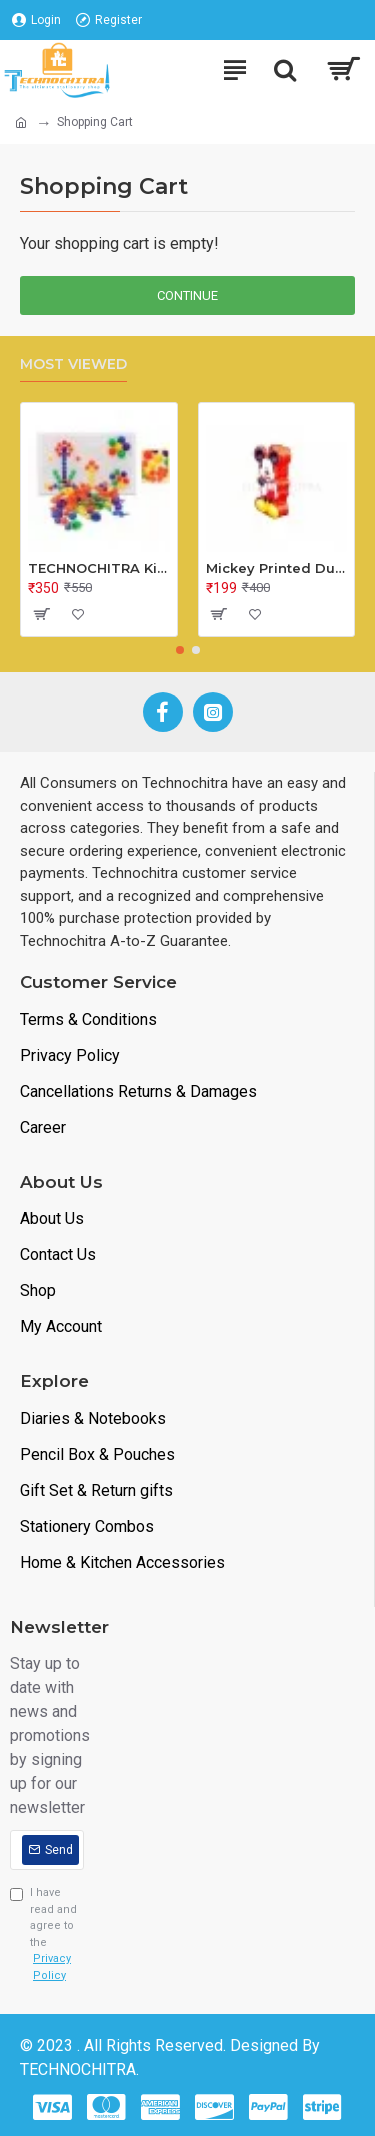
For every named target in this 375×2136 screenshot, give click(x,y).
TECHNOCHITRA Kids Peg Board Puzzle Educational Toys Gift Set (99, 568)
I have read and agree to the (47, 1935)
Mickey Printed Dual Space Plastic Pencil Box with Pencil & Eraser (277, 568)
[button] (180, 650)
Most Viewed (73, 364)
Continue (187, 295)
